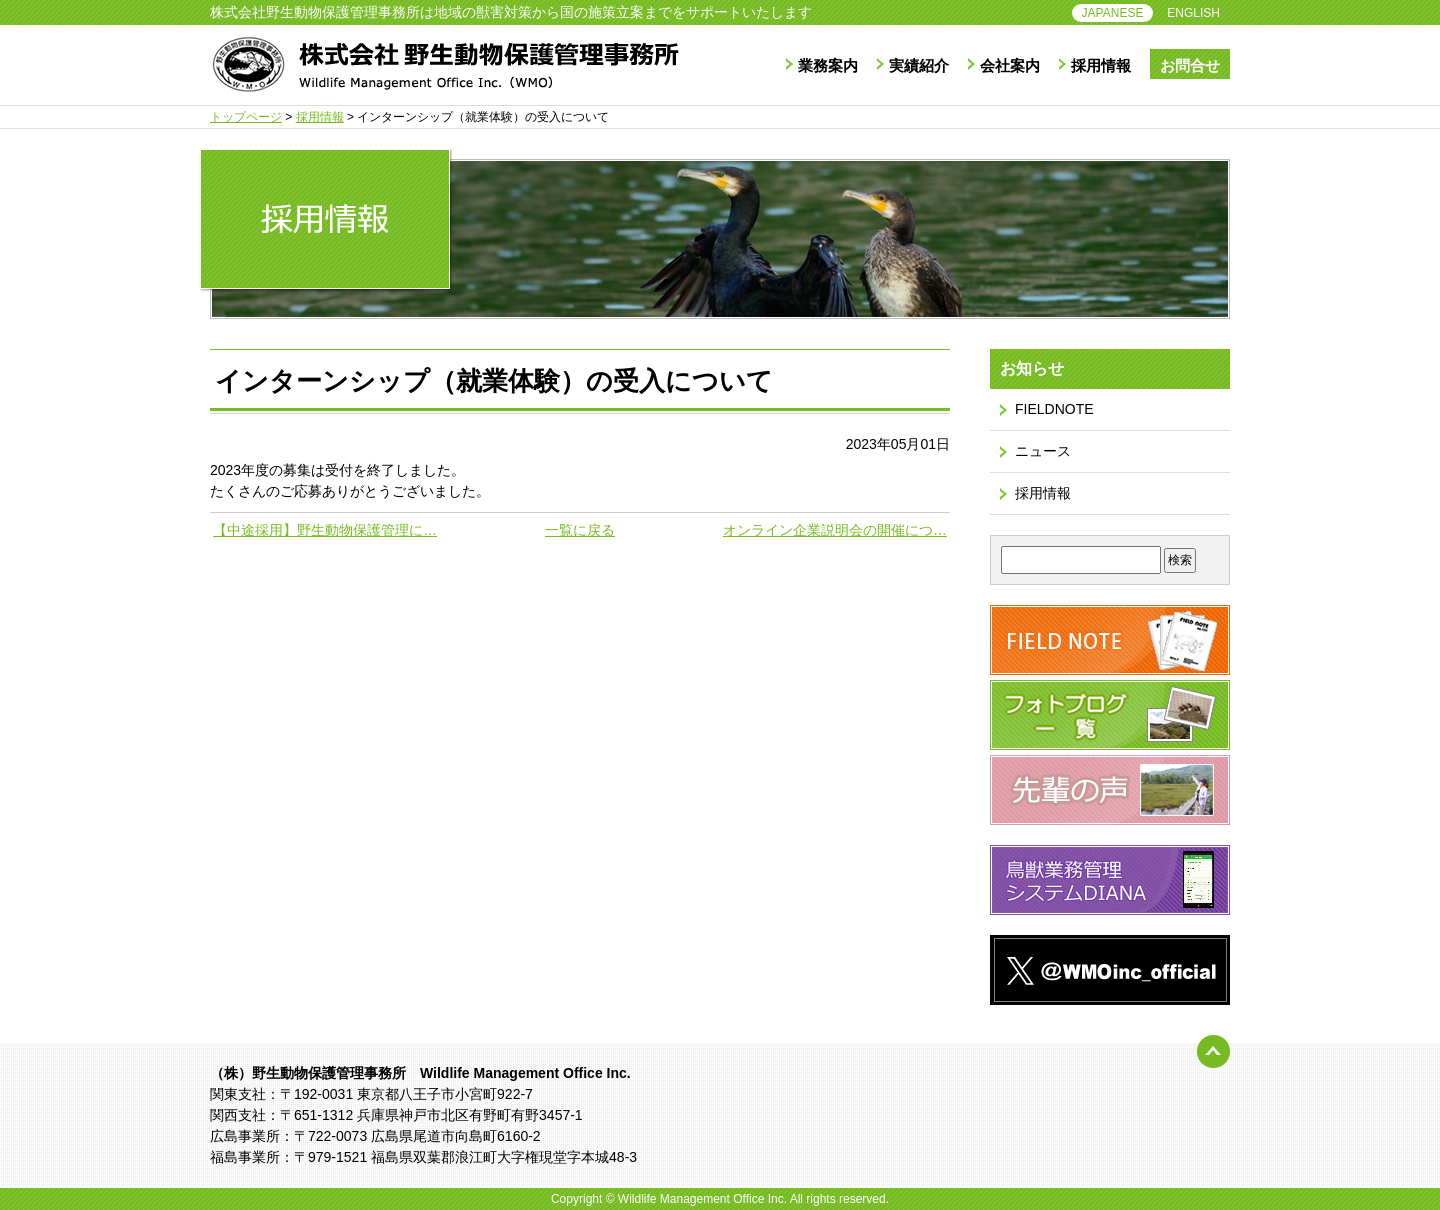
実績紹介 (919, 65)
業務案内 (828, 65)
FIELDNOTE (1054, 409)
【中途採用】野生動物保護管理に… (325, 530)
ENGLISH (1193, 13)
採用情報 (1101, 65)
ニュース (1043, 451)
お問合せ (1190, 65)
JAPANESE (1113, 13)
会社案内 (1010, 65)
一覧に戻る (580, 530)
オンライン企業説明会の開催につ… (835, 530)
